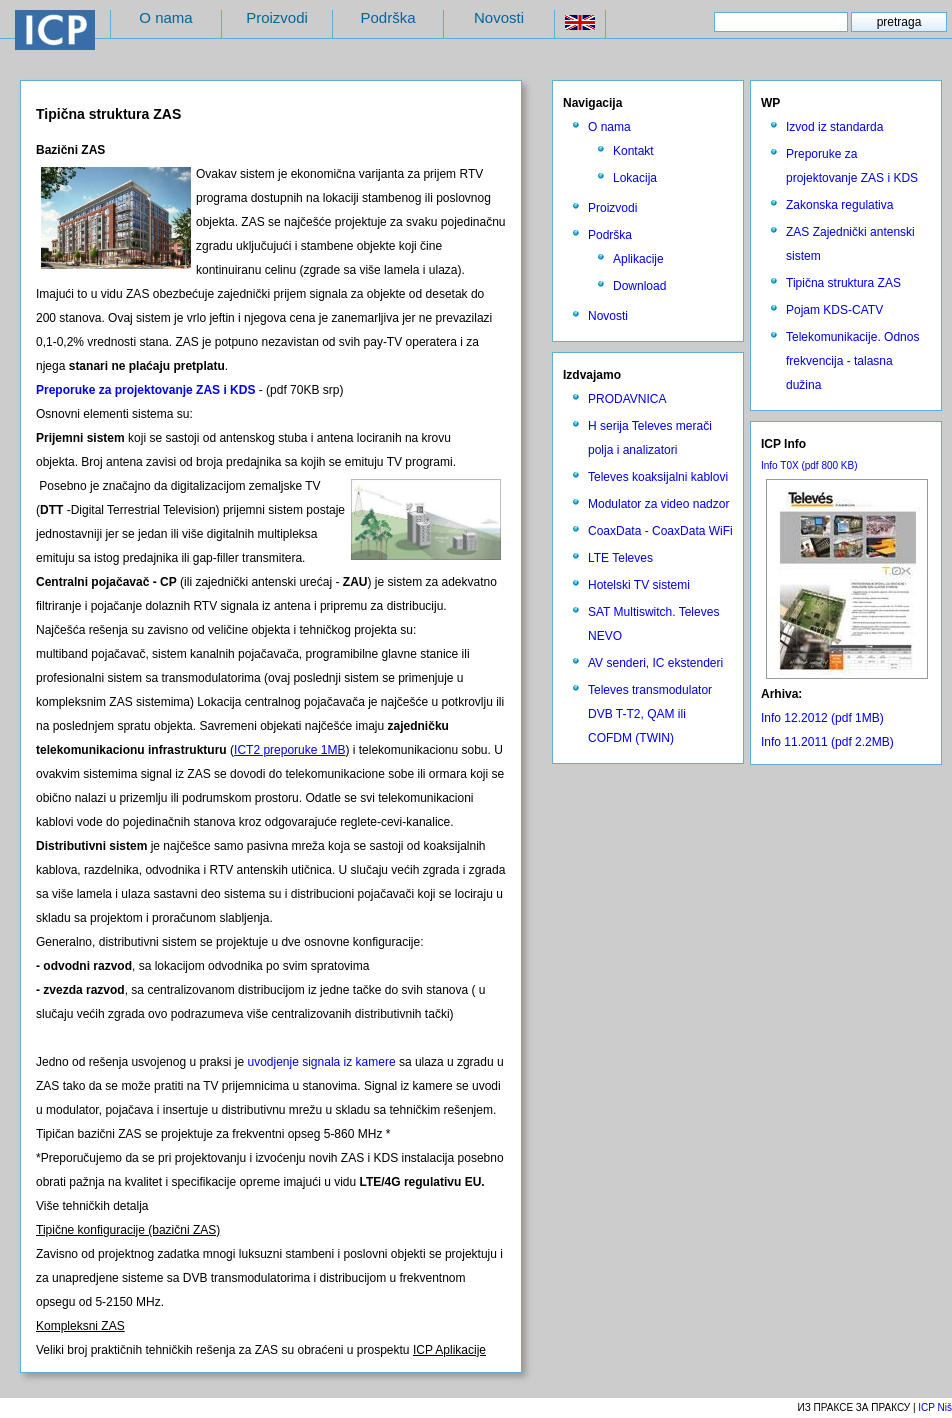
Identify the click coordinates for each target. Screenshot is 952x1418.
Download (639, 286)
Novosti (499, 17)
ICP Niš (935, 1407)
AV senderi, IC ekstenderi (655, 663)
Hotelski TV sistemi (639, 585)
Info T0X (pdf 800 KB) (809, 465)
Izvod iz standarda (834, 127)
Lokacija (635, 178)
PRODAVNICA (627, 399)
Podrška (387, 17)
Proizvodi (277, 17)
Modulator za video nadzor (658, 504)
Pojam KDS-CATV (834, 310)
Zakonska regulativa (839, 205)
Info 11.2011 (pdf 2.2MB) (827, 742)
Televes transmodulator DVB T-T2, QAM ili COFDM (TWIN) (650, 714)
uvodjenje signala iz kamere (321, 1062)
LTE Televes (620, 558)
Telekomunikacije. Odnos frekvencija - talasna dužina (852, 361)
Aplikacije (638, 259)
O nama (165, 17)
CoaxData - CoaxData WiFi (660, 531)
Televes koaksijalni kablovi (658, 477)
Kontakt (633, 151)
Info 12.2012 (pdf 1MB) (822, 718)
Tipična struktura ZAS (843, 283)
